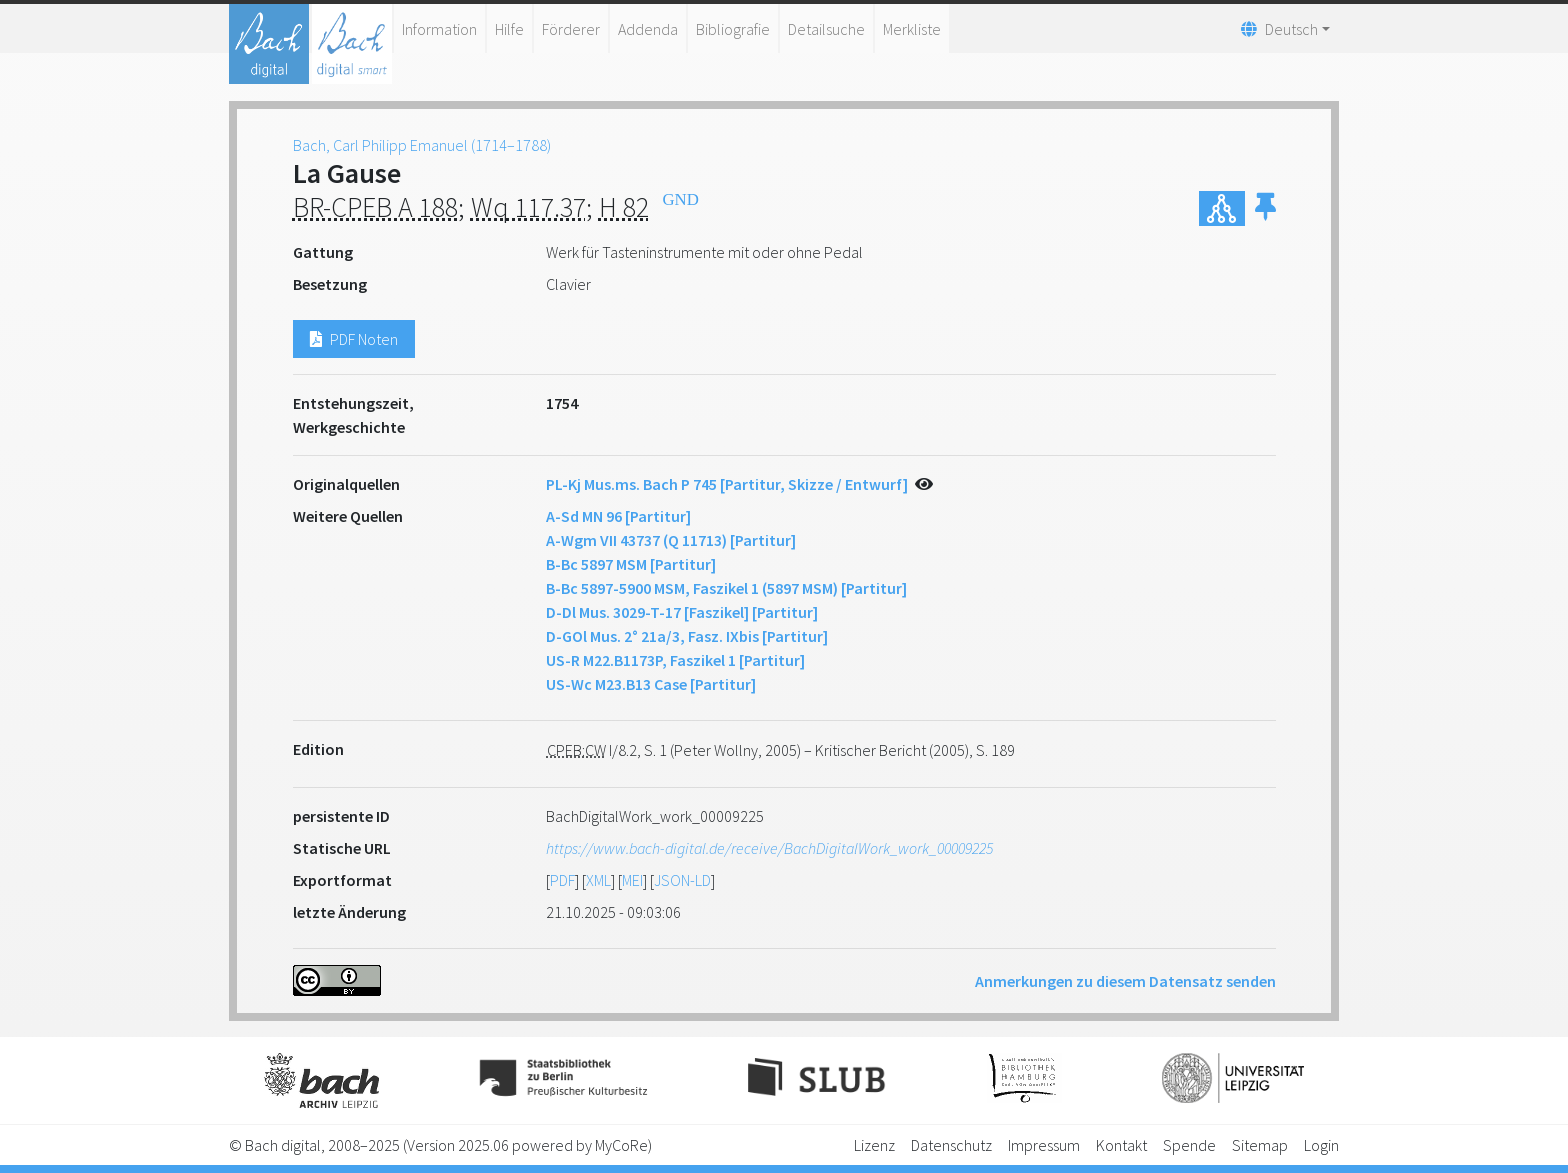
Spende (1189, 1145)
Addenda (648, 29)
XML (598, 880)
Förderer (571, 29)
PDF (562, 880)
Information (439, 29)
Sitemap (1260, 1145)
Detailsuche (826, 29)
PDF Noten (354, 339)
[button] (1265, 208)
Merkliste (912, 29)
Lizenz (874, 1145)
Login (1321, 1145)
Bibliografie (733, 29)
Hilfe (509, 29)
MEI (632, 880)
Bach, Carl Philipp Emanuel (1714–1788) (422, 145)
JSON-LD (682, 880)
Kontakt (1121, 1145)
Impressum (1044, 1145)
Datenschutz (951, 1145)
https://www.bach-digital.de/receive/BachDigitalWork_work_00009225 (769, 848)
